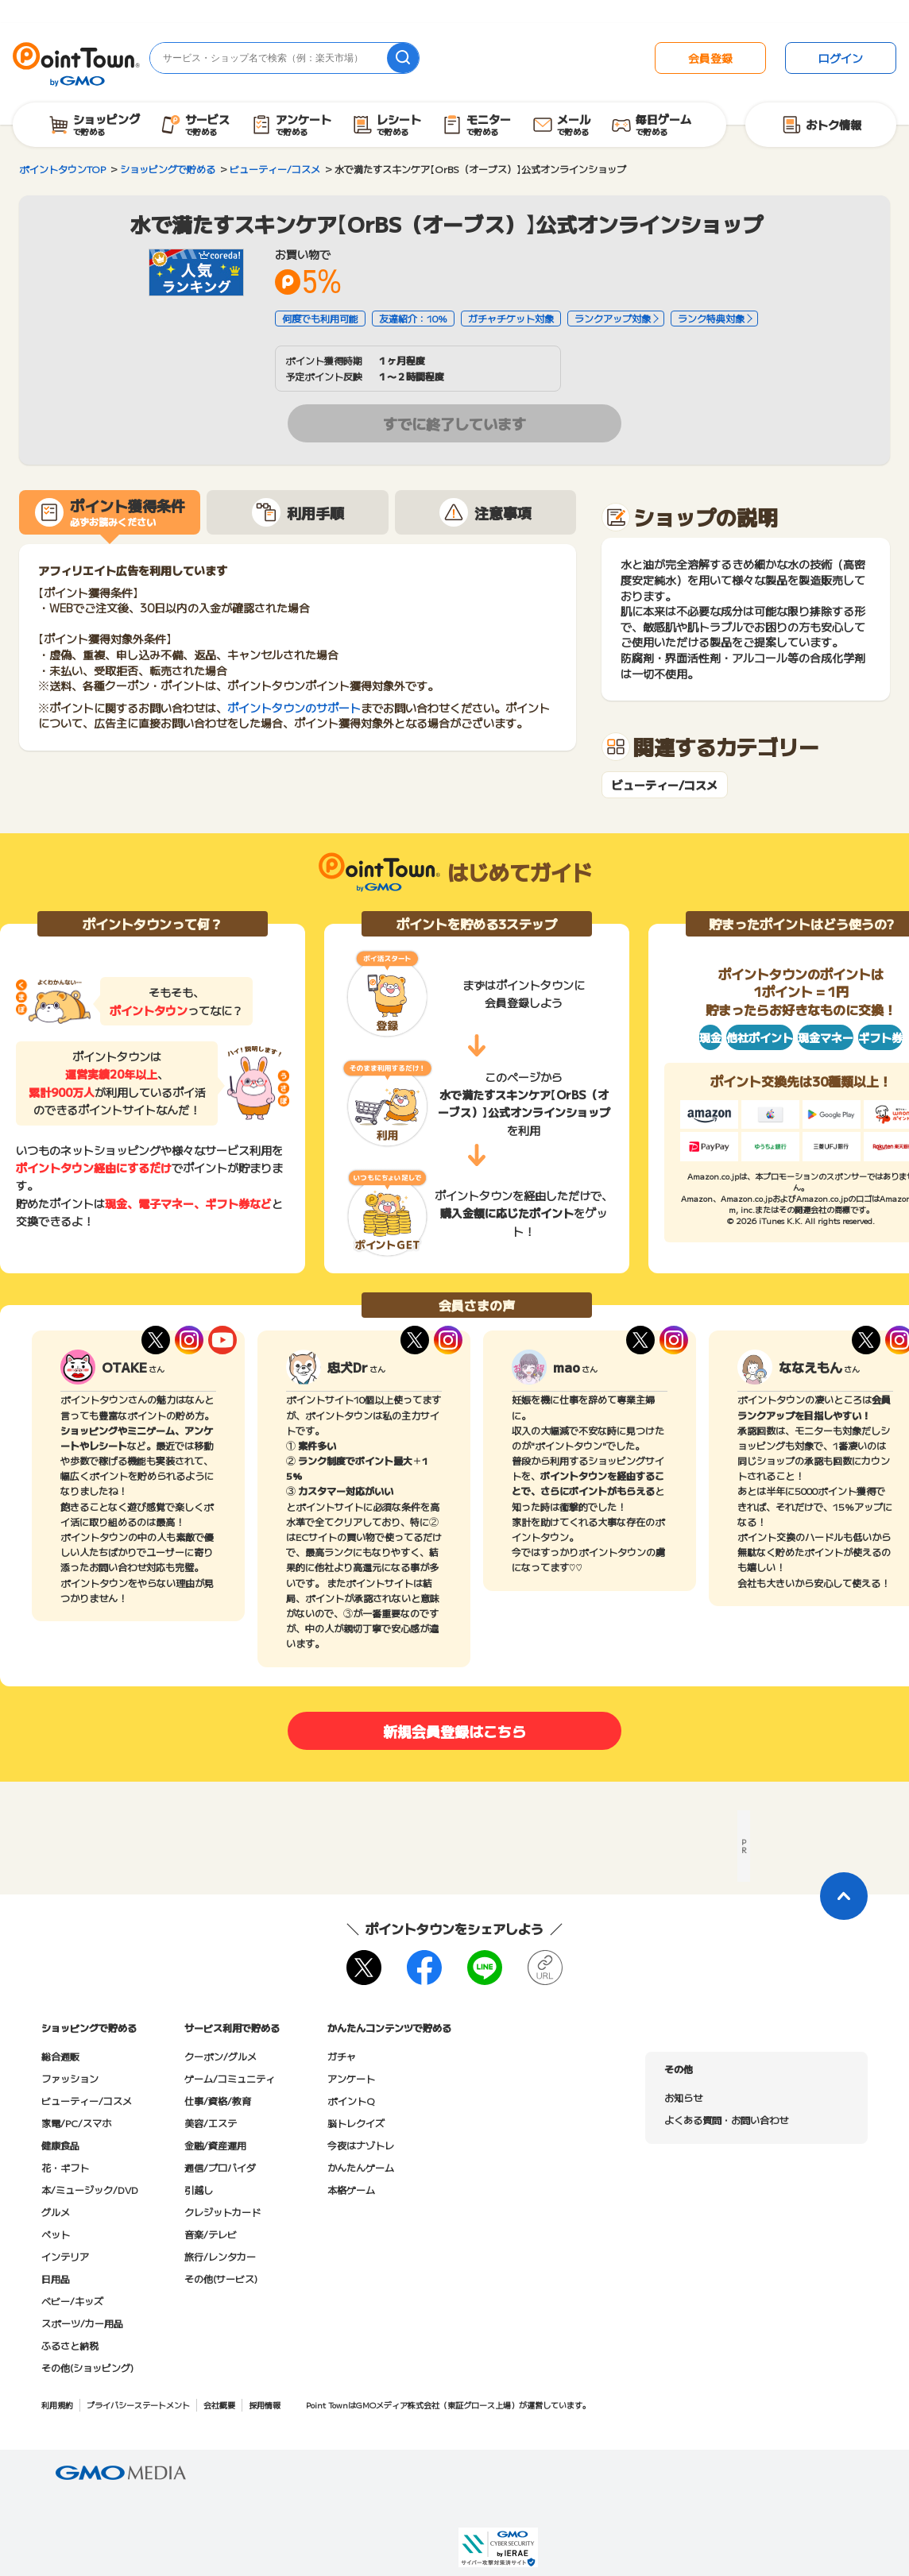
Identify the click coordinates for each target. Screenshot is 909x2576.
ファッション (70, 2078)
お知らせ (683, 2097)
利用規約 (57, 2405)
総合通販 (60, 2056)
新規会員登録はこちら (454, 1731)
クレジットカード (222, 2212)
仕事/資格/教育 (217, 2100)
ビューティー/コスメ (665, 785)
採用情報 (264, 2405)
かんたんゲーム (360, 2167)
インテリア (65, 2256)
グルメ (55, 2212)
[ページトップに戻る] (844, 1896)
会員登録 (710, 58)
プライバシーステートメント (138, 2405)
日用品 (55, 2278)
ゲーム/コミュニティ (229, 2078)
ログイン (840, 58)
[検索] (403, 58)
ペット (55, 2234)
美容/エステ (210, 2123)
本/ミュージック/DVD (89, 2189)
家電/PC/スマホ (76, 2123)
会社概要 (219, 2405)
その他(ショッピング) (87, 2367)
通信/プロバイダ (220, 2167)
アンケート (351, 2078)
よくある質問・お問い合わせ (726, 2119)
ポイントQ (350, 2100)
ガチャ (341, 2056)
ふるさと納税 (70, 2345)
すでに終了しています (454, 423)
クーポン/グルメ (220, 2056)
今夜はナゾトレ (360, 2145)
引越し (198, 2189)
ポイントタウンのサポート (294, 708)
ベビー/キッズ (72, 2301)
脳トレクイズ (356, 2123)
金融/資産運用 (215, 2145)
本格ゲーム (351, 2189)
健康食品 (60, 2145)
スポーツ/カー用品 (82, 2323)
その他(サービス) (220, 2278)
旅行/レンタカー (220, 2256)
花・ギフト (65, 2167)
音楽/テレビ (210, 2234)
